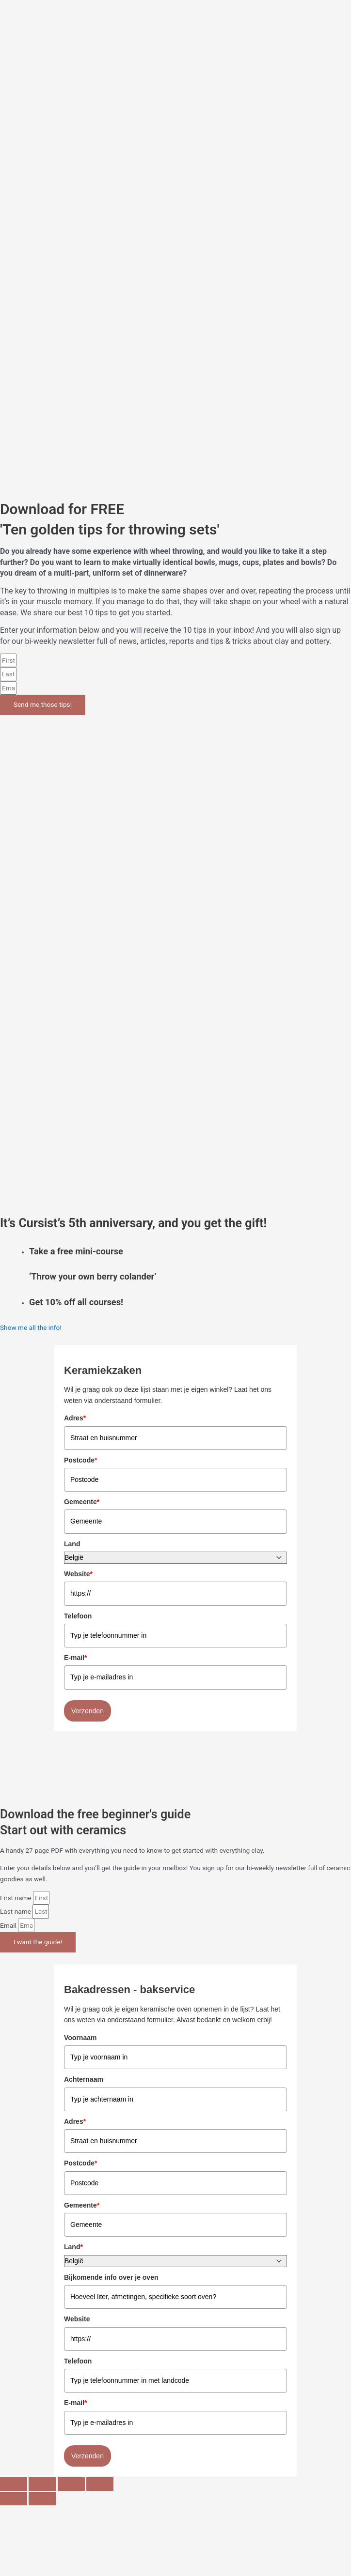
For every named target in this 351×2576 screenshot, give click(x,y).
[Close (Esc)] (99, 2484)
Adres (75, 1418)
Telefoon (78, 1616)
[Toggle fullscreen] (42, 2484)
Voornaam (80, 2038)
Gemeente (81, 1502)
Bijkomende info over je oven (111, 2277)
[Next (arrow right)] (42, 2498)
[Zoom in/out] (13, 2484)
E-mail (75, 1657)
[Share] (71, 2484)
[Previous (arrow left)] (13, 2498)
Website (78, 1574)
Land (72, 1544)
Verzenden (87, 1711)
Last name (16, 1911)
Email (9, 1925)
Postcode (80, 1460)
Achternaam (83, 2079)
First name (16, 1898)
